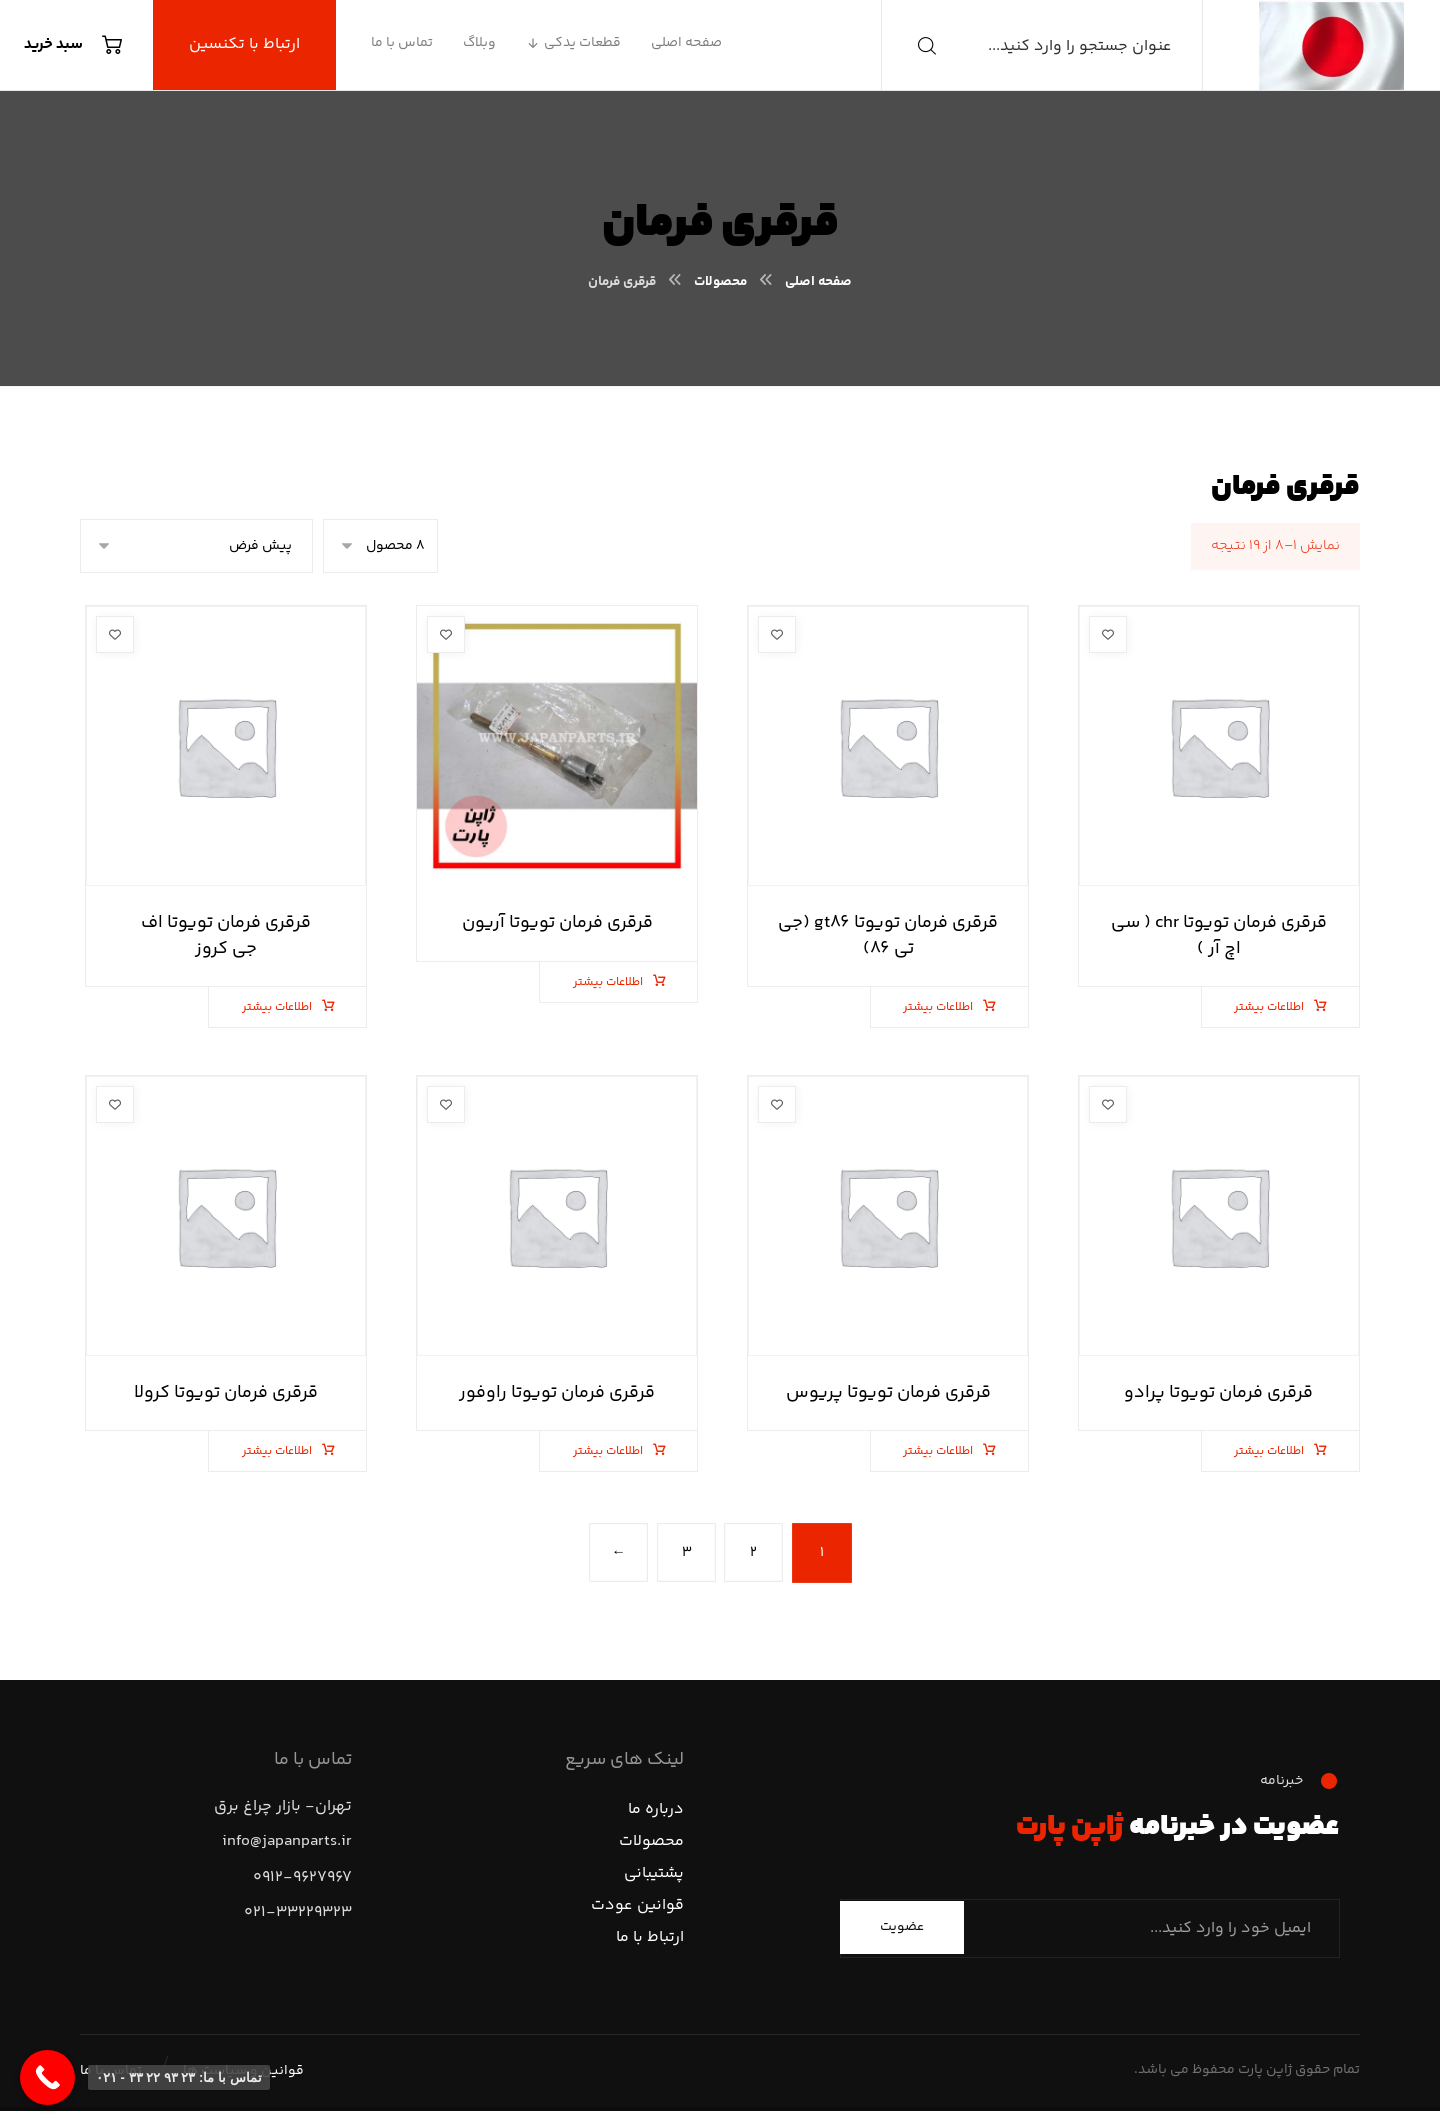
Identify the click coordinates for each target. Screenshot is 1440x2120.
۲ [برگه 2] (754, 1552)
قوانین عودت (637, 1909)
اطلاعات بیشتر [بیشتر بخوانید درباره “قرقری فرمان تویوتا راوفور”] (617, 1451)
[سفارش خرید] (196, 546)
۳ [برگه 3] (686, 1552)
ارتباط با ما (650, 1941)
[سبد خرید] (78, 45)
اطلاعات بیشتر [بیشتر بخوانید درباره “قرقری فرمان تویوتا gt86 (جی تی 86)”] (948, 1007)
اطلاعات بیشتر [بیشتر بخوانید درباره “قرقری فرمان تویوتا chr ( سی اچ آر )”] (1278, 1007)
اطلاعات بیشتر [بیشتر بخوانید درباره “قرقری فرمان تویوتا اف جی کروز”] (286, 1007)
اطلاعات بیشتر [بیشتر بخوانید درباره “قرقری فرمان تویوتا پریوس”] (948, 1451)
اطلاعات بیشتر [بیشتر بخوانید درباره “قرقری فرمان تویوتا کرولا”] (286, 1451)
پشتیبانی (654, 1877)
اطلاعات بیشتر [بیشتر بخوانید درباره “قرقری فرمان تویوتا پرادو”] (1278, 1451)
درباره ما (656, 1813)
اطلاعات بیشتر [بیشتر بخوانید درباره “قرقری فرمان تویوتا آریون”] (617, 982)
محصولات (651, 1845)
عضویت (902, 1931)
